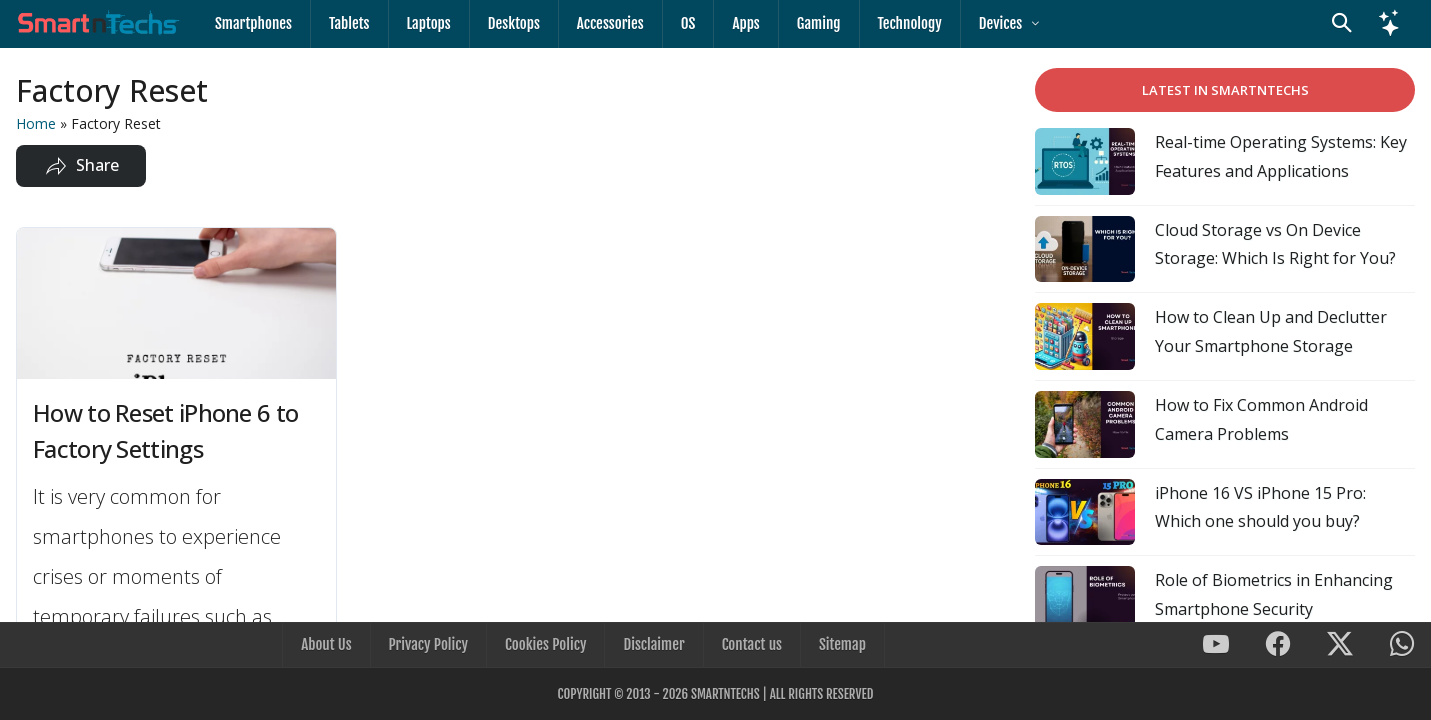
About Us (326, 644)
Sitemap (842, 644)
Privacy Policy (428, 644)
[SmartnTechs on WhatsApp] (1402, 645)
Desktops (514, 23)
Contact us (752, 644)
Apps (745, 23)
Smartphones (253, 23)
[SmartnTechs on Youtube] (1216, 645)
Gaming (819, 23)
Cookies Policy (545, 644)
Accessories (610, 23)
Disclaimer (653, 644)
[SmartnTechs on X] (1340, 645)
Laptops (429, 23)
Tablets (349, 23)
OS (688, 23)
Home (36, 123)
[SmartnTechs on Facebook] (1278, 645)
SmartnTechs (725, 694)
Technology (910, 23)
